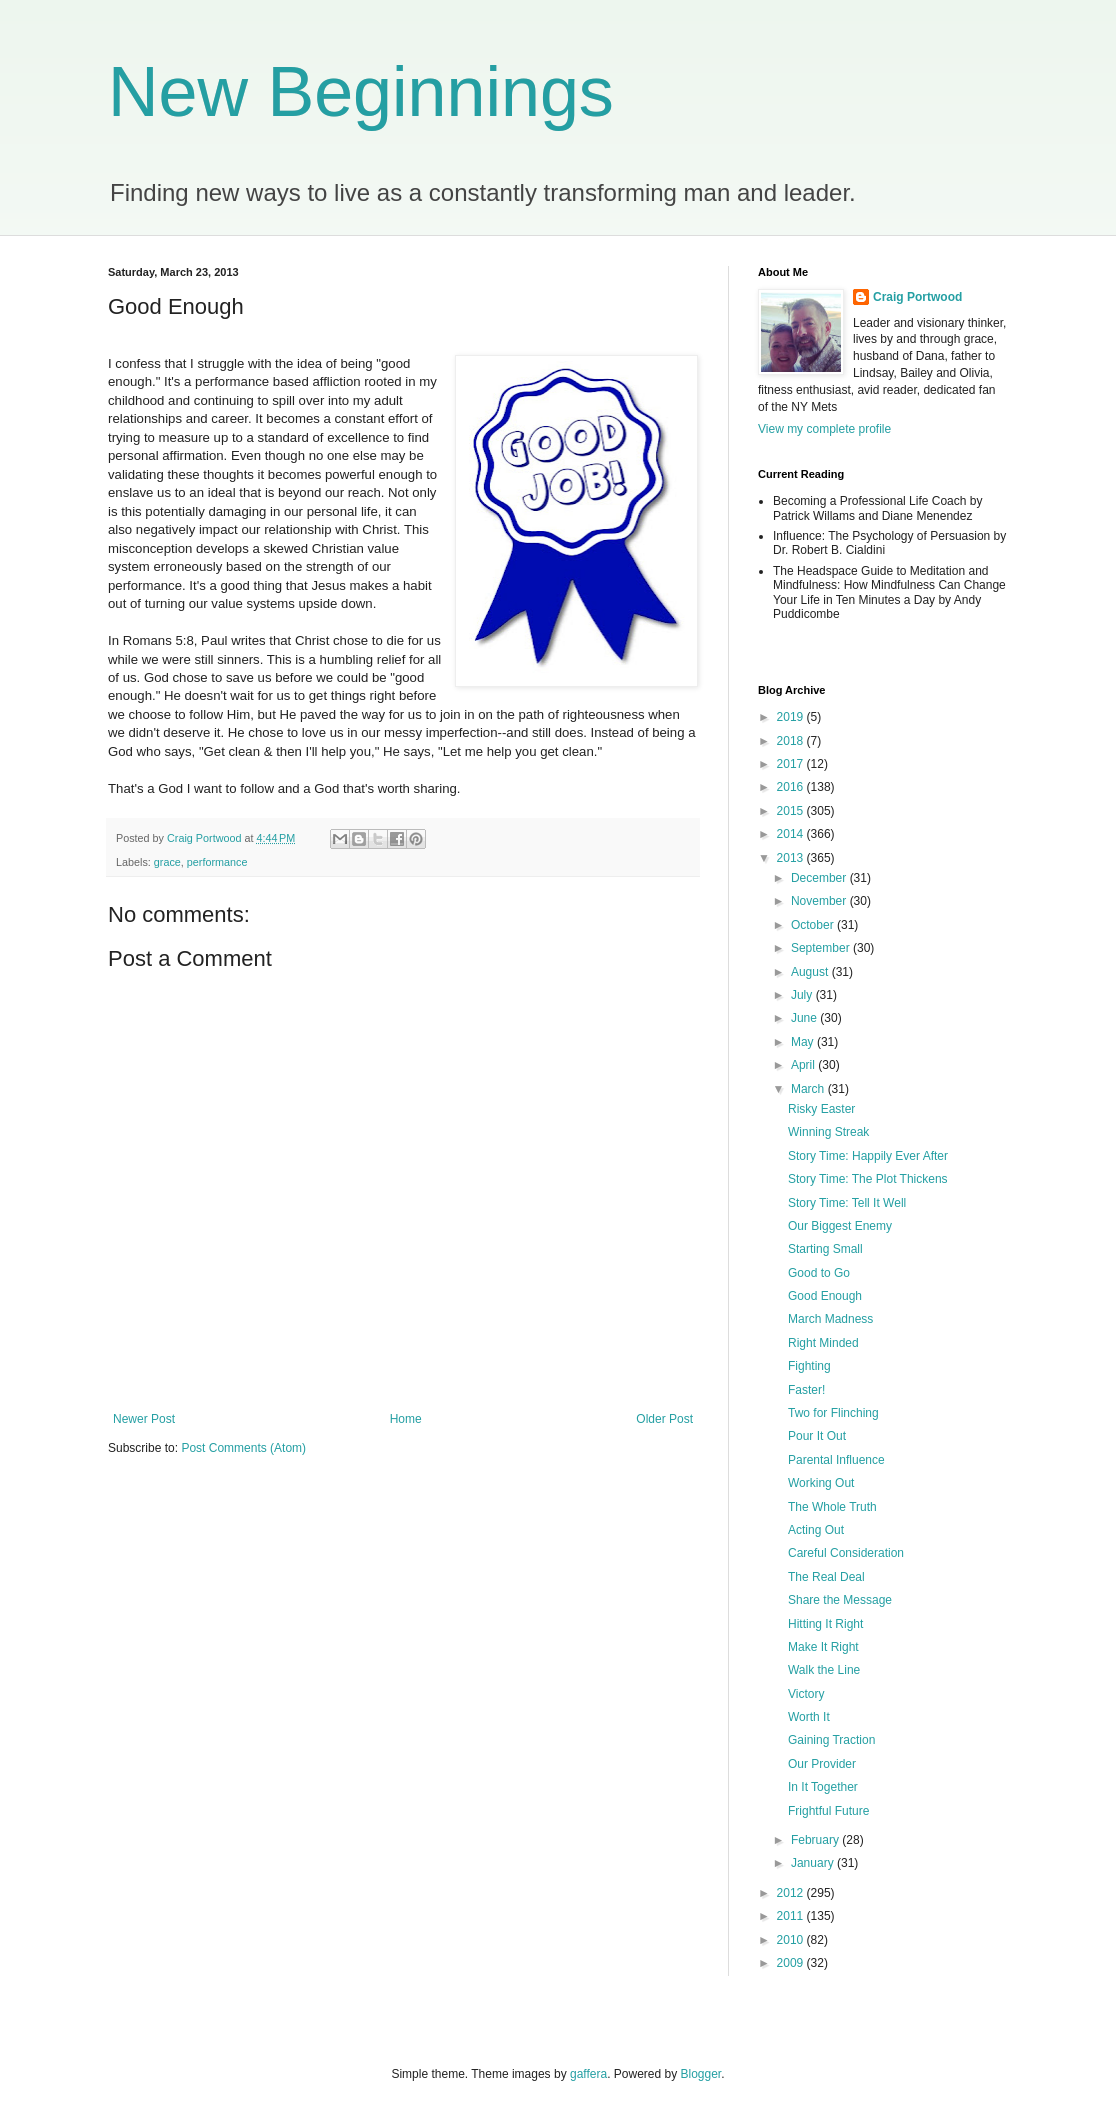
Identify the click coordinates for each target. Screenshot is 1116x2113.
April (804, 1065)
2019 (792, 717)
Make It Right (823, 1647)
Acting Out (816, 1530)
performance (217, 862)
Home (406, 1419)
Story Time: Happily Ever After (868, 1156)
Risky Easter (821, 1109)
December (820, 878)
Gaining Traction (831, 1740)
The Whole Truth (832, 1507)
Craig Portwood (917, 297)
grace (167, 862)
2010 (792, 1940)
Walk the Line (824, 1670)
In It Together (823, 1787)
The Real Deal (826, 1577)
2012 (792, 1893)
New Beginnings (361, 92)
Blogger (701, 2074)
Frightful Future (828, 1811)
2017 (792, 764)
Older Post (664, 1419)
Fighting (809, 1366)
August (811, 972)
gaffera (588, 2074)
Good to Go (819, 1273)
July (803, 995)
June (805, 1018)
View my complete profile (824, 429)
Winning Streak (828, 1132)
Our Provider (822, 1764)
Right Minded (823, 1343)
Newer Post (144, 1419)
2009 (792, 1963)
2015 (792, 811)
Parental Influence (836, 1460)
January (814, 1863)
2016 (792, 787)
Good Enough (825, 1296)
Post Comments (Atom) (243, 1448)
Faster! (806, 1390)
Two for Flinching (833, 1413)
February (816, 1840)
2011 (792, 1916)
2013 (792, 858)
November (820, 901)
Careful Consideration (846, 1553)
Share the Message (840, 1600)
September (822, 948)
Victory (806, 1694)
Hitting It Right (825, 1624)
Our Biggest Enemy (840, 1226)
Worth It (809, 1717)
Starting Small (825, 1249)
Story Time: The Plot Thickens (868, 1179)
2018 (792, 741)
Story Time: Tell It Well (847, 1203)
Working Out (821, 1483)
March (809, 1089)
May (804, 1042)
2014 (792, 834)
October (814, 925)
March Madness (830, 1319)
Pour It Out (817, 1436)
